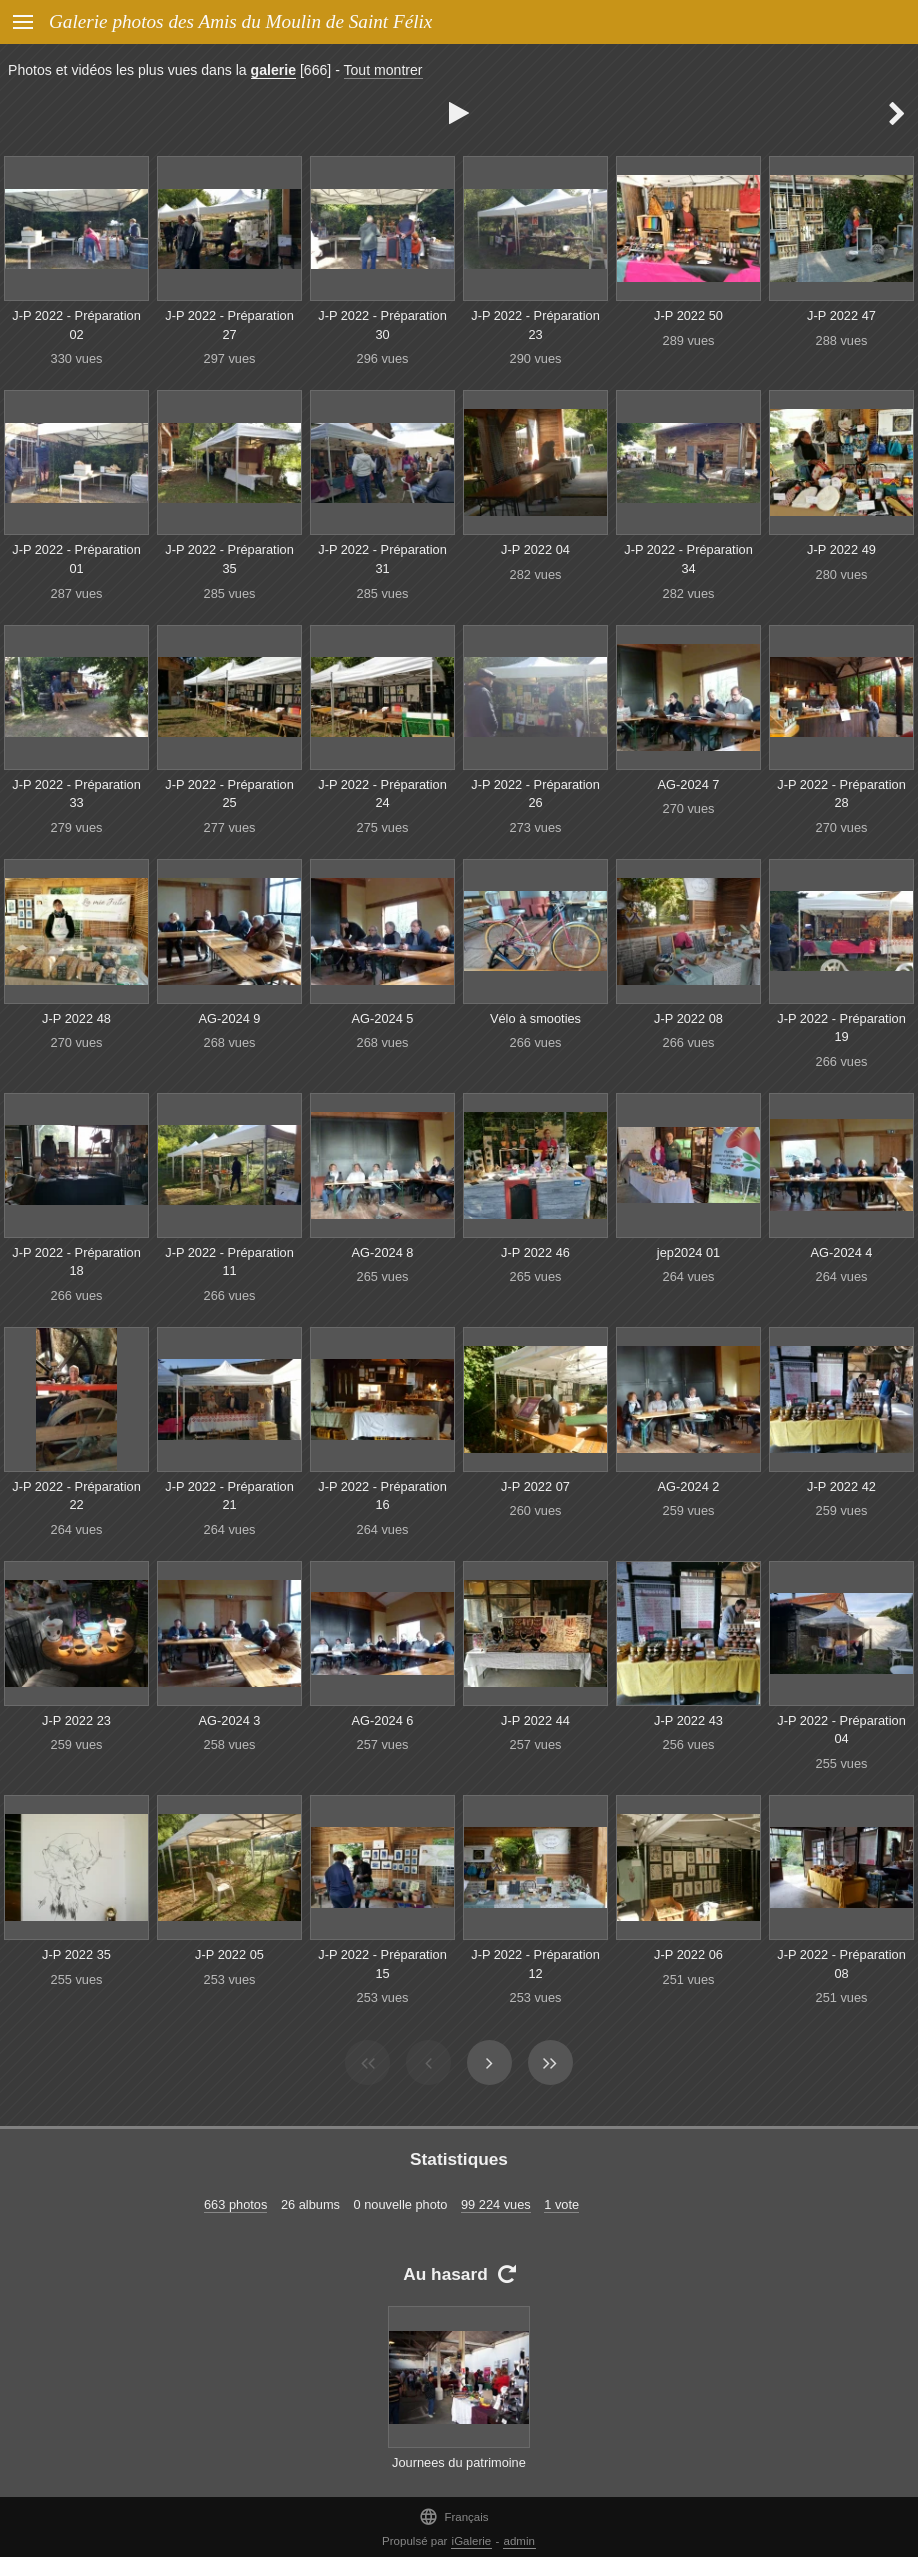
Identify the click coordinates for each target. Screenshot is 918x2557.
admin (519, 2541)
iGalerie (472, 2541)
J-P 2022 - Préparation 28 (841, 794)
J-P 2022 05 (229, 1954)
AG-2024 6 (383, 1720)
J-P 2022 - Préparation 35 (229, 559)
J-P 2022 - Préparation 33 (76, 794)
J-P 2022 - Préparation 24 (382, 794)
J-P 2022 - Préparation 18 (76, 1262)
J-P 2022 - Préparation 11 (229, 1262)
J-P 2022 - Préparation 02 (76, 325)
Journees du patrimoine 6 (459, 2472)
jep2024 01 (688, 1252)
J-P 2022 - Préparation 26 (535, 794)
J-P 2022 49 (841, 549)
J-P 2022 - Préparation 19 (841, 1028)
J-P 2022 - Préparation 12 (535, 1964)
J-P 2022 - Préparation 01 (76, 559)
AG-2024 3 (230, 1720)
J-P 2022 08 (688, 1018)
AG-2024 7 (689, 784)
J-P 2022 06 (688, 1954)
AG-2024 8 (383, 1252)
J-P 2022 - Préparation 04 (841, 1730)
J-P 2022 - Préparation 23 (535, 325)
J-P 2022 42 (841, 1486)
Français (453, 2516)
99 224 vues (496, 2204)
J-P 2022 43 (688, 1720)
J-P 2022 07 (535, 1486)
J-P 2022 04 (535, 549)
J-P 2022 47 (841, 315)
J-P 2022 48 (76, 1018)
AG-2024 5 (383, 1018)
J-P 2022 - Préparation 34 (688, 559)
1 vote (561, 2204)
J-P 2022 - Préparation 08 (841, 1964)
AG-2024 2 (689, 1486)
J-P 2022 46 (535, 1252)
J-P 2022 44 (535, 1720)
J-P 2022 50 (688, 315)
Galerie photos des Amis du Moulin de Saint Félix (240, 21)
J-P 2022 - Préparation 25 (229, 794)
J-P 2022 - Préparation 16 (382, 1496)
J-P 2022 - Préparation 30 (382, 325)
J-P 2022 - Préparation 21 (229, 1496)
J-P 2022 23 (76, 1720)
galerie (273, 70)
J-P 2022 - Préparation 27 (229, 325)
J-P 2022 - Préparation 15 (382, 1964)
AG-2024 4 (842, 1252)
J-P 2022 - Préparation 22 (76, 1496)
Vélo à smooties (535, 1018)
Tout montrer (383, 70)
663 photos (235, 2204)
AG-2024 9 (230, 1018)
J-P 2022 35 (76, 1954)
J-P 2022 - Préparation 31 (382, 559)
